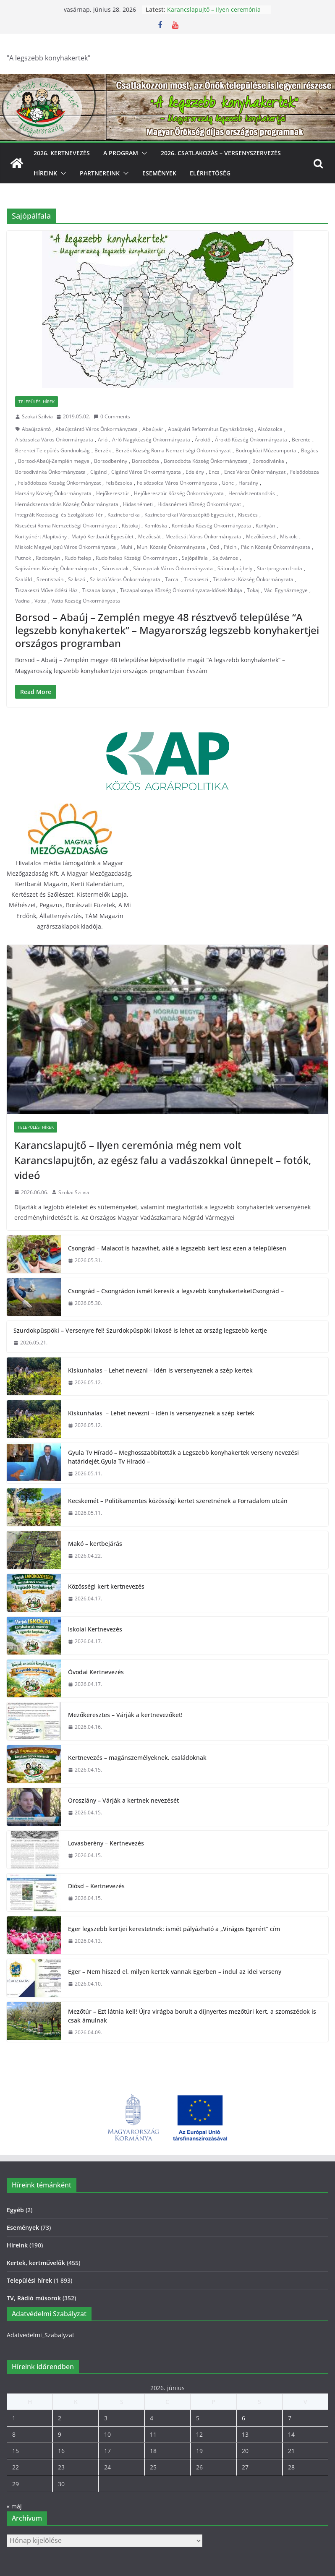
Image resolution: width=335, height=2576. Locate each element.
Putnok (23, 557)
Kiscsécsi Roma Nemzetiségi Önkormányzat (66, 525)
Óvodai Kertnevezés (96, 1672)
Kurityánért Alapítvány (41, 536)
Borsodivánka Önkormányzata (50, 471)
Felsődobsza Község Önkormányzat (59, 482)
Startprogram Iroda (279, 568)
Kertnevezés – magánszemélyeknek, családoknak (137, 1758)
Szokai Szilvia (37, 416)
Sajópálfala (195, 557)
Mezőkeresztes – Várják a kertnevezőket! (125, 1715)
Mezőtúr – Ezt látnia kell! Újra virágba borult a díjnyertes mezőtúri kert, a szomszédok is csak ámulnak (192, 2015)
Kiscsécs (248, 514)
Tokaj (253, 590)
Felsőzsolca (118, 482)
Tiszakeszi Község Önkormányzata (253, 579)
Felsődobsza (304, 471)
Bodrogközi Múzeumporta (266, 450)
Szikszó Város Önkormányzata (125, 579)
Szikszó (76, 579)
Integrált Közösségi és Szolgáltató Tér (59, 514)
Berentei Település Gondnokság (52, 450)
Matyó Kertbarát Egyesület (102, 536)
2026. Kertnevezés (62, 153)
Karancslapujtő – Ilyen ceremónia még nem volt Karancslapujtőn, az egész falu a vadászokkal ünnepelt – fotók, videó (162, 1160)
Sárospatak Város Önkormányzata (173, 568)
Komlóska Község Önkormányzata (211, 525)
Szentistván (50, 579)
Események (159, 173)
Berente (301, 439)
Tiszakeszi (196, 579)
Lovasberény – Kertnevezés (106, 1843)
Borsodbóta (145, 461)
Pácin (230, 547)
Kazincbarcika (123, 514)
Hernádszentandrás (251, 493)
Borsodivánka (268, 461)
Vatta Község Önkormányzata (85, 600)
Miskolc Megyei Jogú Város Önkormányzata (65, 547)
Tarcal (172, 579)
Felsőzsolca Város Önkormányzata (177, 482)
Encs (214, 471)
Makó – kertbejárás (95, 1544)
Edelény (195, 471)
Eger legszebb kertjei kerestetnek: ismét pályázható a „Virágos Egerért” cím (174, 1929)
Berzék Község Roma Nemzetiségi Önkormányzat (173, 450)
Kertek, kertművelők (36, 2263)
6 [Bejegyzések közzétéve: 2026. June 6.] (243, 2418)
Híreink (45, 173)
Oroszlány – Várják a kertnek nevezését (123, 1800)
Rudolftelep (78, 557)
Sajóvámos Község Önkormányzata (56, 568)
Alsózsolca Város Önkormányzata (54, 439)
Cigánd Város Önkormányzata (146, 471)
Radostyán (48, 557)
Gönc (228, 482)
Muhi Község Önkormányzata (171, 547)
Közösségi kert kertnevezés (106, 1586)
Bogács (309, 450)
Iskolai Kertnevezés (95, 1629)
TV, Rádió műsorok (34, 2298)
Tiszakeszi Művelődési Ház (46, 590)
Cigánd (98, 471)
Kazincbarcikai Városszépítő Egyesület (188, 514)
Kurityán (265, 525)
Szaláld (23, 579)
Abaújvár (152, 429)
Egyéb (15, 2210)
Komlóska (155, 525)
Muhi (126, 547)
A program (120, 153)
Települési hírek (36, 402)
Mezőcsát (149, 536)
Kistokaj (131, 525)
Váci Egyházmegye (286, 590)
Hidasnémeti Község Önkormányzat (199, 504)
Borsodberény (110, 461)
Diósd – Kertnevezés (96, 1886)
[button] (142, 153)
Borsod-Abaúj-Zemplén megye (53, 461)
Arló (102, 439)
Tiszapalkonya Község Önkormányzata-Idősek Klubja (181, 590)
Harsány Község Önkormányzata (53, 493)
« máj (14, 2506)
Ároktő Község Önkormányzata (251, 439)
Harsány (248, 482)
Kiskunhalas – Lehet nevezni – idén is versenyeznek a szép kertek (160, 1370)
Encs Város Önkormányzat (254, 471)
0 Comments (112, 416)
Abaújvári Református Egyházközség (210, 429)
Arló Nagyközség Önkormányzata (151, 439)
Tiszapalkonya (98, 590)
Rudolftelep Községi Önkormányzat (136, 557)
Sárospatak (115, 568)
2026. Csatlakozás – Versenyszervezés (221, 153)
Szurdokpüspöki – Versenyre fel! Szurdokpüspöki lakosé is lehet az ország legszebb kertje (140, 1330)
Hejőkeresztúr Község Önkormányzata (179, 493)
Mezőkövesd (260, 536)
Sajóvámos (225, 557)
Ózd (214, 547)
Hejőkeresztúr (112, 493)
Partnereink (100, 173)
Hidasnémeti (138, 504)
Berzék (102, 450)
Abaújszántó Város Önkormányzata (96, 429)
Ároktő (202, 439)
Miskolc (289, 536)
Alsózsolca (270, 429)
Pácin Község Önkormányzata (275, 547)
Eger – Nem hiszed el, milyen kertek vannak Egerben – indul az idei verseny (174, 1972)
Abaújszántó (36, 429)
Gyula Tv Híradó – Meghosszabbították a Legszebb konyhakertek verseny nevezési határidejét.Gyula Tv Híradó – (183, 1457)
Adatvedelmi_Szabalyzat (40, 2335)
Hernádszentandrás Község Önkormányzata (66, 504)
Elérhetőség (210, 173)
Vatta (40, 600)
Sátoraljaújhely (234, 568)
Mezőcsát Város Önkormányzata (203, 536)
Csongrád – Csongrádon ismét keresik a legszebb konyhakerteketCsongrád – (176, 1291)
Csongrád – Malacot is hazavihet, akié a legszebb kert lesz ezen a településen (177, 1248)
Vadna (22, 600)
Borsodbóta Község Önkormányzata (206, 461)
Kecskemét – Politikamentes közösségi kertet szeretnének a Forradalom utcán (178, 1501)
